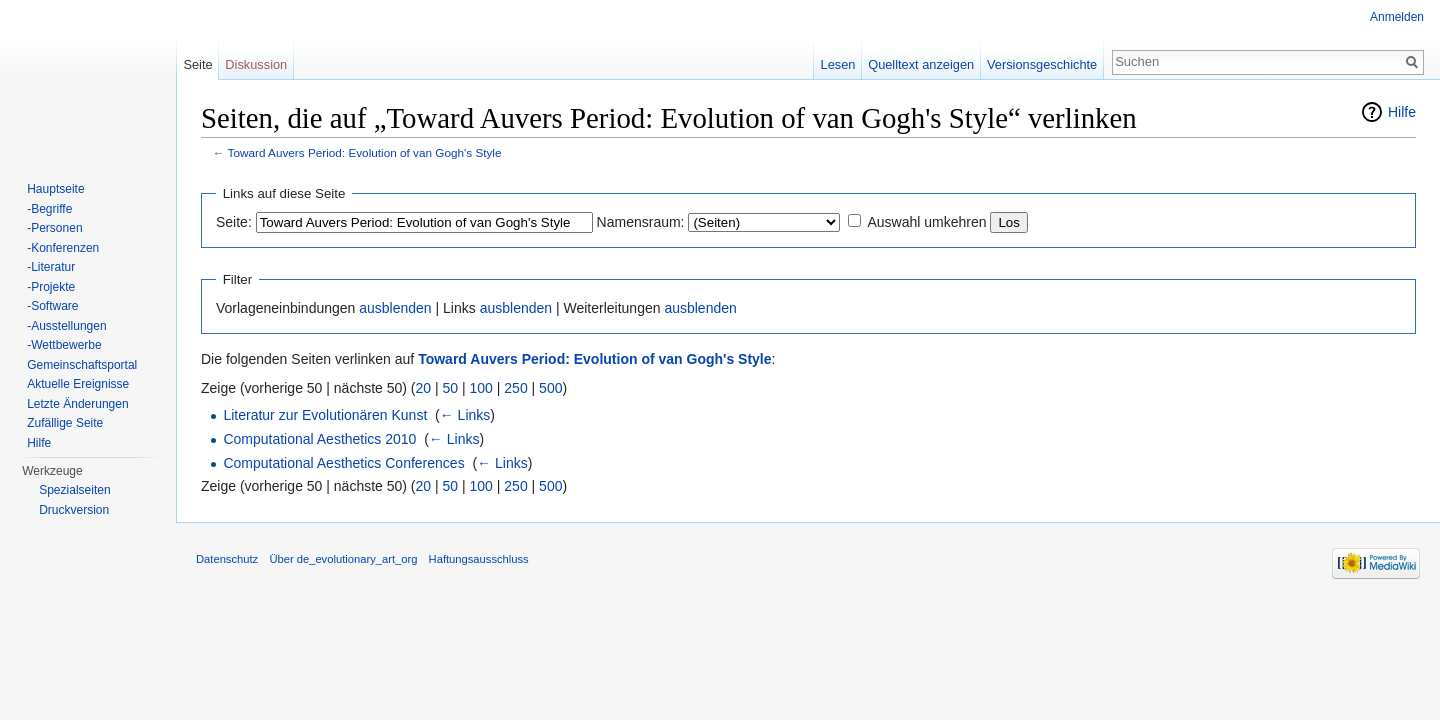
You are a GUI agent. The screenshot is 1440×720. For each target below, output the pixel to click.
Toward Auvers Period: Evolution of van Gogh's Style (365, 152)
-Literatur (51, 267)
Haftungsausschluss (479, 559)
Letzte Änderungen (77, 404)
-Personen (54, 228)
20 (424, 388)
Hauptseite (55, 189)
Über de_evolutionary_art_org (343, 559)
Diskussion (256, 64)
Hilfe (1402, 112)
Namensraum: (641, 222)
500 (550, 388)
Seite (197, 64)
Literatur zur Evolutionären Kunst (325, 415)
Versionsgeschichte (1042, 64)
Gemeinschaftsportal (82, 365)
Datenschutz (227, 559)
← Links (465, 415)
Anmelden (1397, 17)
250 (515, 388)
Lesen (838, 64)
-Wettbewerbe (64, 345)
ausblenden (395, 308)
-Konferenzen (63, 248)
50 (451, 388)
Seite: (234, 222)
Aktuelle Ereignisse (78, 384)
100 (481, 388)
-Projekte (51, 287)
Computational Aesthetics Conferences (343, 463)
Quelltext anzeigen (921, 64)
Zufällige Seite (65, 423)
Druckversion (74, 510)
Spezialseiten (74, 490)
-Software (52, 306)
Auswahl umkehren (926, 222)
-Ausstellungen (66, 326)
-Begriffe (49, 209)
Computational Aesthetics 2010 (319, 439)
